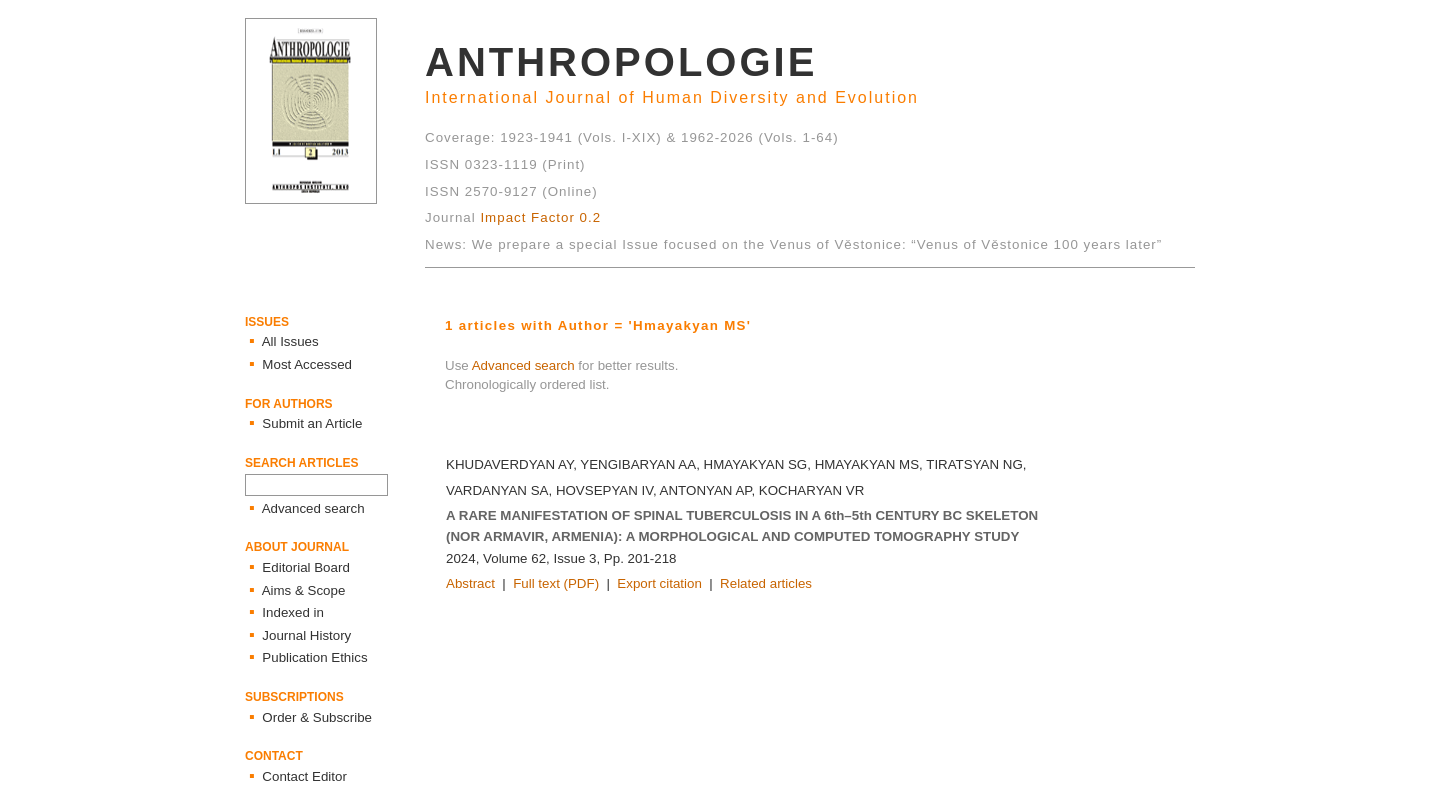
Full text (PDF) (556, 583)
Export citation (659, 583)
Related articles (766, 583)
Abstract (470, 583)
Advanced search (523, 365)
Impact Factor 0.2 (540, 217)
